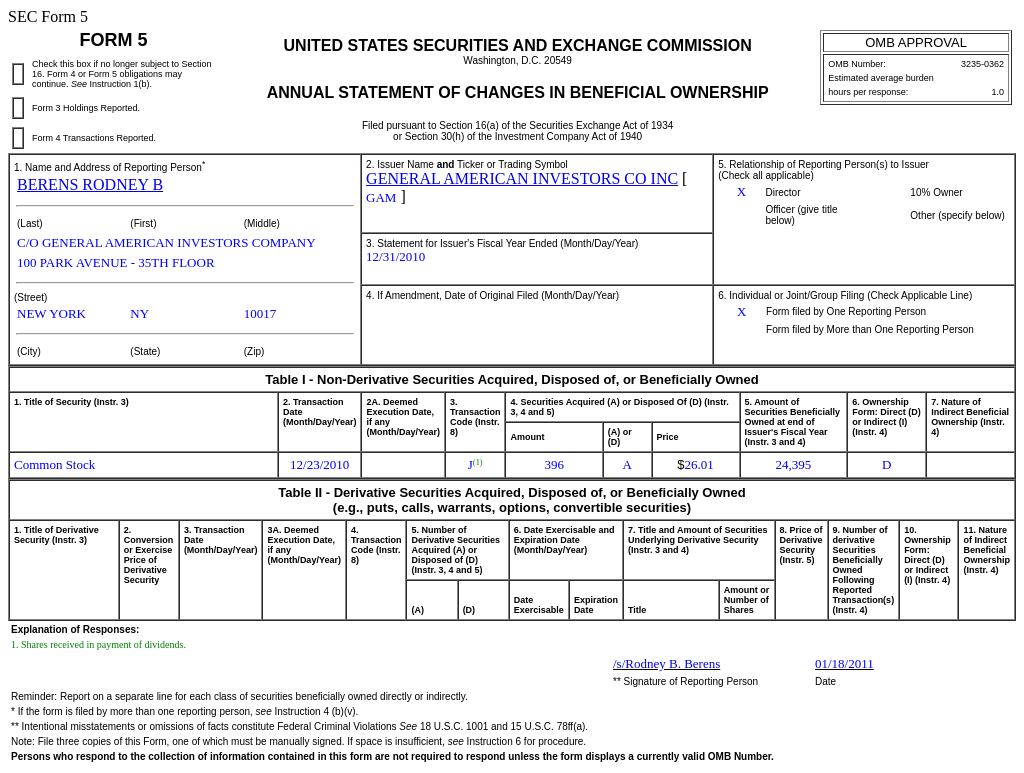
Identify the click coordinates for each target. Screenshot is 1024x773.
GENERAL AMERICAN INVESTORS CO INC (522, 178)
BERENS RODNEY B (90, 184)
